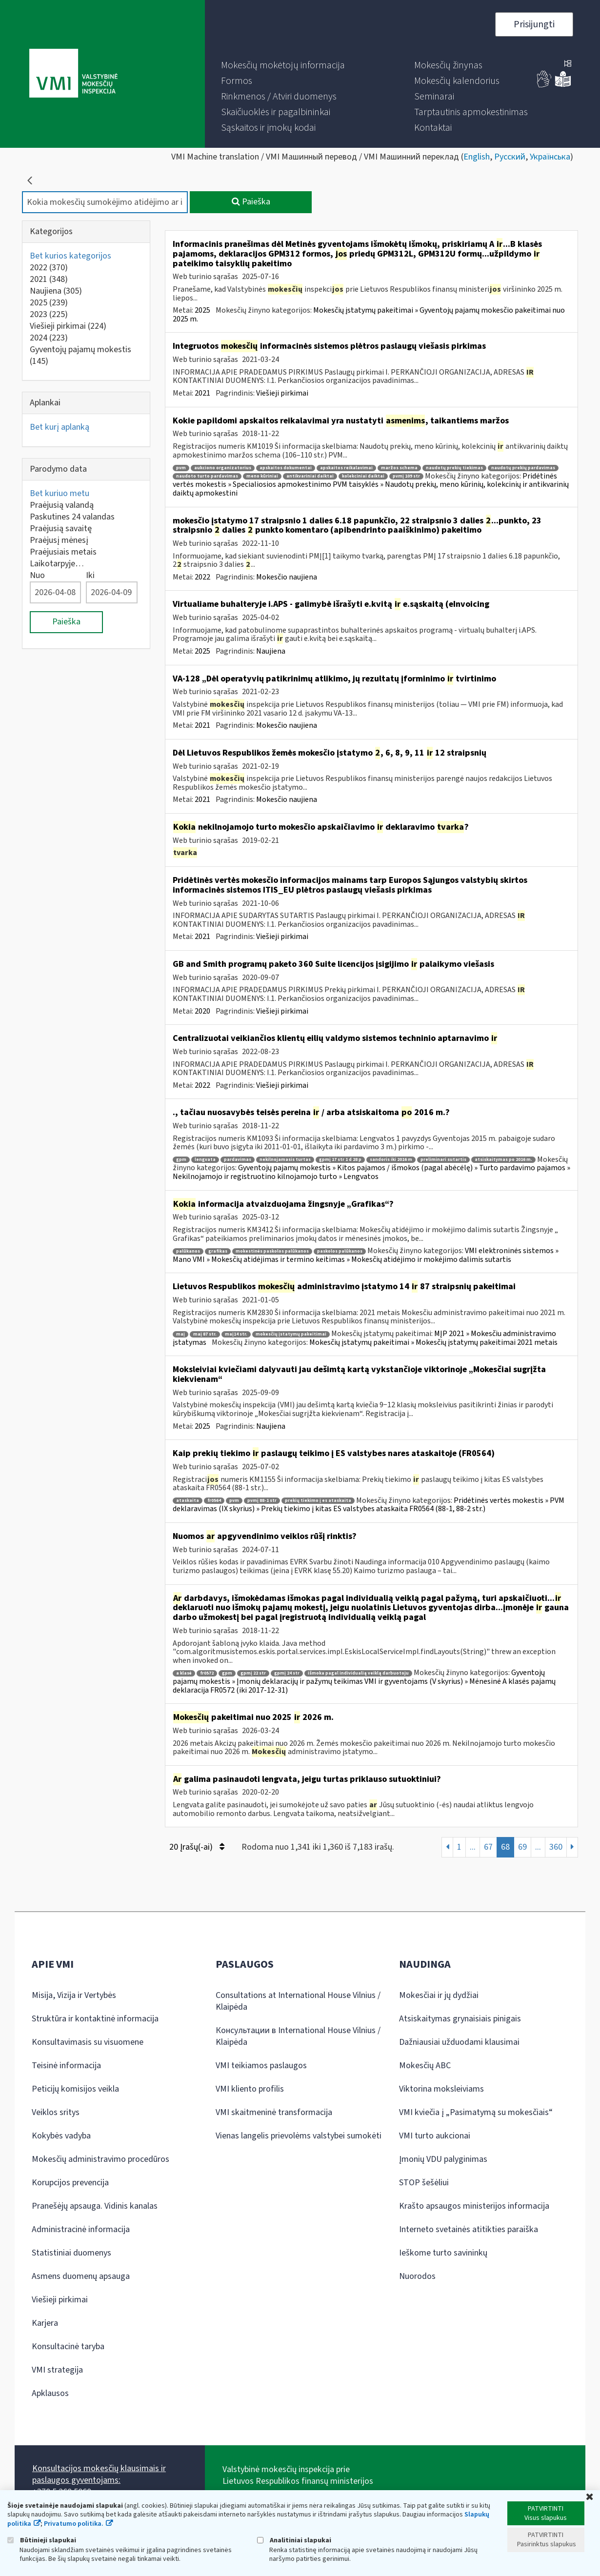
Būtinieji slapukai (41, 2540)
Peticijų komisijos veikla (75, 2089)
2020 (202, 1011)
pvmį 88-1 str (262, 1501)
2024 (49, 338)
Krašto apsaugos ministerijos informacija (474, 2206)
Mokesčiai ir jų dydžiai (439, 1995)
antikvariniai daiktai (310, 476)
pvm (181, 468)
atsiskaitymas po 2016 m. (503, 1160)
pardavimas (237, 1160)
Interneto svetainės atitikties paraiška (468, 2229)
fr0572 (207, 1673)
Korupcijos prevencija (70, 2183)
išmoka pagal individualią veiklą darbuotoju (358, 1673)
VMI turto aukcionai (434, 2136)
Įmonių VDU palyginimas (443, 2159)
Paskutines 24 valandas (72, 517)
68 (505, 1847)
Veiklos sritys (56, 2112)
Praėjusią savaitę (61, 528)
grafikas (217, 1251)
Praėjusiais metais (63, 552)
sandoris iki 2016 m (391, 1160)
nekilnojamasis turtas (285, 1160)
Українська (550, 157)
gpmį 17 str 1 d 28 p (340, 1160)
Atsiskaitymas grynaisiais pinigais (460, 2019)
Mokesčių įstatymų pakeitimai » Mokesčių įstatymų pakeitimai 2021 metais (433, 1342)
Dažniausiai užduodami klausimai (459, 2042)
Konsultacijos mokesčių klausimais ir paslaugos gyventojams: (99, 2474)
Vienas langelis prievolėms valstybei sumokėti (298, 2136)
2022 (49, 267)
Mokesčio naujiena (286, 577)
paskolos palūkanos (339, 1251)
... (473, 1847)
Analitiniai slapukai (294, 2540)
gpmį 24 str (287, 1673)
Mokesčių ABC (425, 2065)
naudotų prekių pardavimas (523, 468)
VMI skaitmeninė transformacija (274, 2112)
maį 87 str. (205, 1334)
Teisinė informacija (66, 2065)
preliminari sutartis (443, 1160)
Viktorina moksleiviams (441, 2089)
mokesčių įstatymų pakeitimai (291, 1334)
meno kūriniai (262, 476)
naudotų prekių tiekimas (454, 468)
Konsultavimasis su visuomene (87, 2042)
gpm (181, 1160)
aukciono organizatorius (222, 468)
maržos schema (399, 468)
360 (555, 1847)
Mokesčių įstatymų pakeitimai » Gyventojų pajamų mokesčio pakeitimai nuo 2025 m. (369, 314)
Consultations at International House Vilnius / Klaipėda (298, 2001)
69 (522, 1847)
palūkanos (188, 1251)
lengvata (205, 1160)
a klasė (184, 1673)
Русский (509, 157)
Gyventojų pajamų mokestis (80, 355)
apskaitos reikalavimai (346, 468)
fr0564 (214, 1501)
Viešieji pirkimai (68, 326)
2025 (49, 303)
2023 (49, 314)
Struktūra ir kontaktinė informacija (95, 2019)
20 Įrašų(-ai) (196, 1847)
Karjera (45, 2323)
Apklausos (50, 2393)
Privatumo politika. (73, 2524)
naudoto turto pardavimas (207, 476)
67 (488, 1847)
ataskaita (187, 1501)
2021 (49, 279)
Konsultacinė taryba (68, 2346)
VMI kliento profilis (250, 2089)
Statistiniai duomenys (71, 2253)
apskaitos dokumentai (286, 468)
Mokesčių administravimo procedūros (100, 2159)
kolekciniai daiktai (363, 476)
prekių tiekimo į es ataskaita (318, 1501)
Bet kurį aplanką (59, 427)
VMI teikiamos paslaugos (261, 2065)
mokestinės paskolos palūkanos (272, 1251)
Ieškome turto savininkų (443, 2253)
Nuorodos (417, 2276)
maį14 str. (236, 1334)
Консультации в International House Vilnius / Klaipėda (298, 2036)
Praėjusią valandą (62, 505)
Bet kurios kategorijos (70, 256)
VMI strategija (57, 2370)
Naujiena (56, 291)
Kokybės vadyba (61, 2136)
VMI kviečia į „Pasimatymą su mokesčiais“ (476, 2112)
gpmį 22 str (253, 1673)
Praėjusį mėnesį (59, 540)
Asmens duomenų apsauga (81, 2276)
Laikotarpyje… (57, 564)
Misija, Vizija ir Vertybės (74, 1995)
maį (180, 1334)
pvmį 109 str (406, 476)
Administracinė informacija (81, 2229)
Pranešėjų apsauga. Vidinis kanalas (95, 2206)
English (476, 157)
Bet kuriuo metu (59, 493)
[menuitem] (283, 65)
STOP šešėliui (424, 2183)
